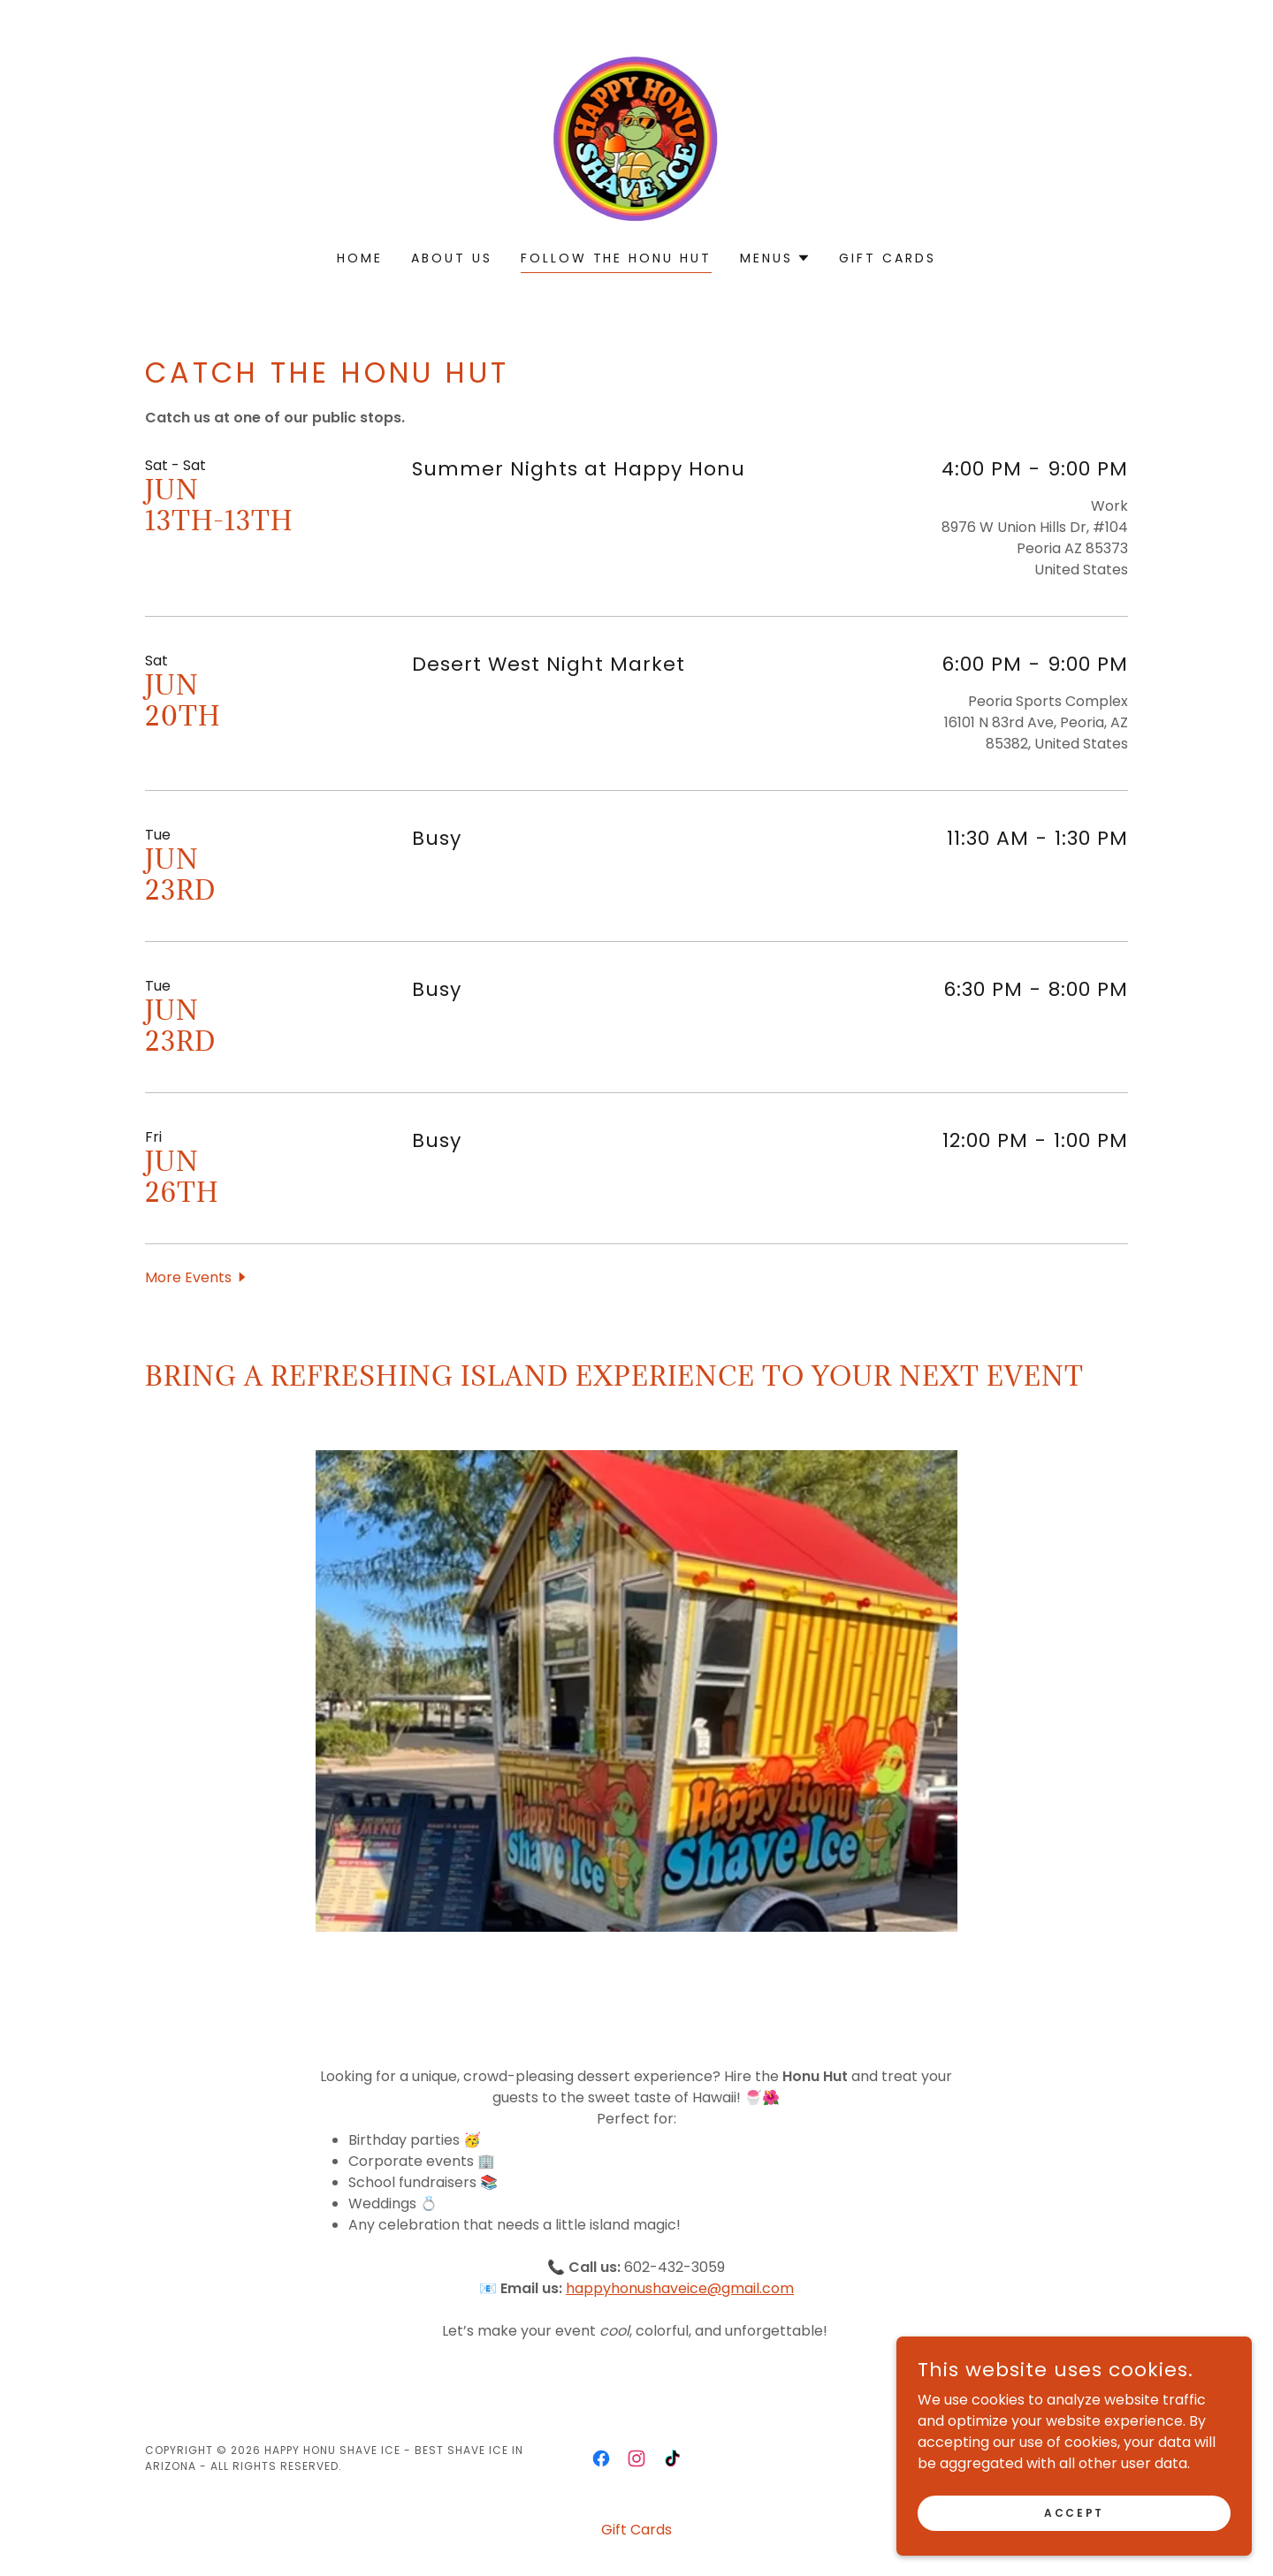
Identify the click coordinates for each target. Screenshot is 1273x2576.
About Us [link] (451, 258)
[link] (637, 136)
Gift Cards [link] (887, 258)
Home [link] (360, 258)
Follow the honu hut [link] (617, 258)
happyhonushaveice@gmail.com (680, 2288)
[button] (775, 258)
